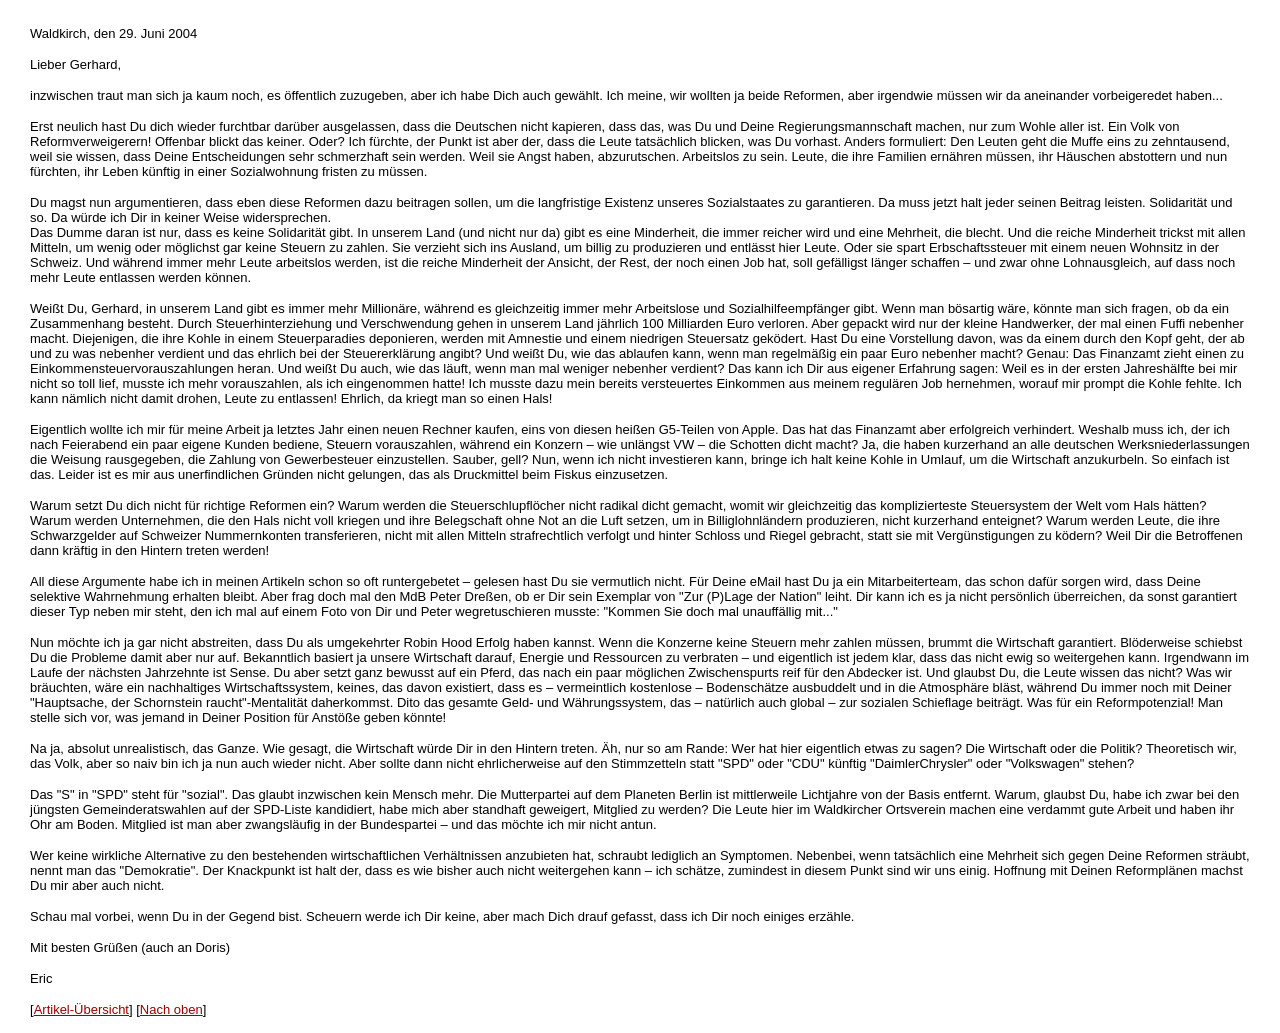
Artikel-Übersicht (81, 1009)
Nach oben (171, 1009)
